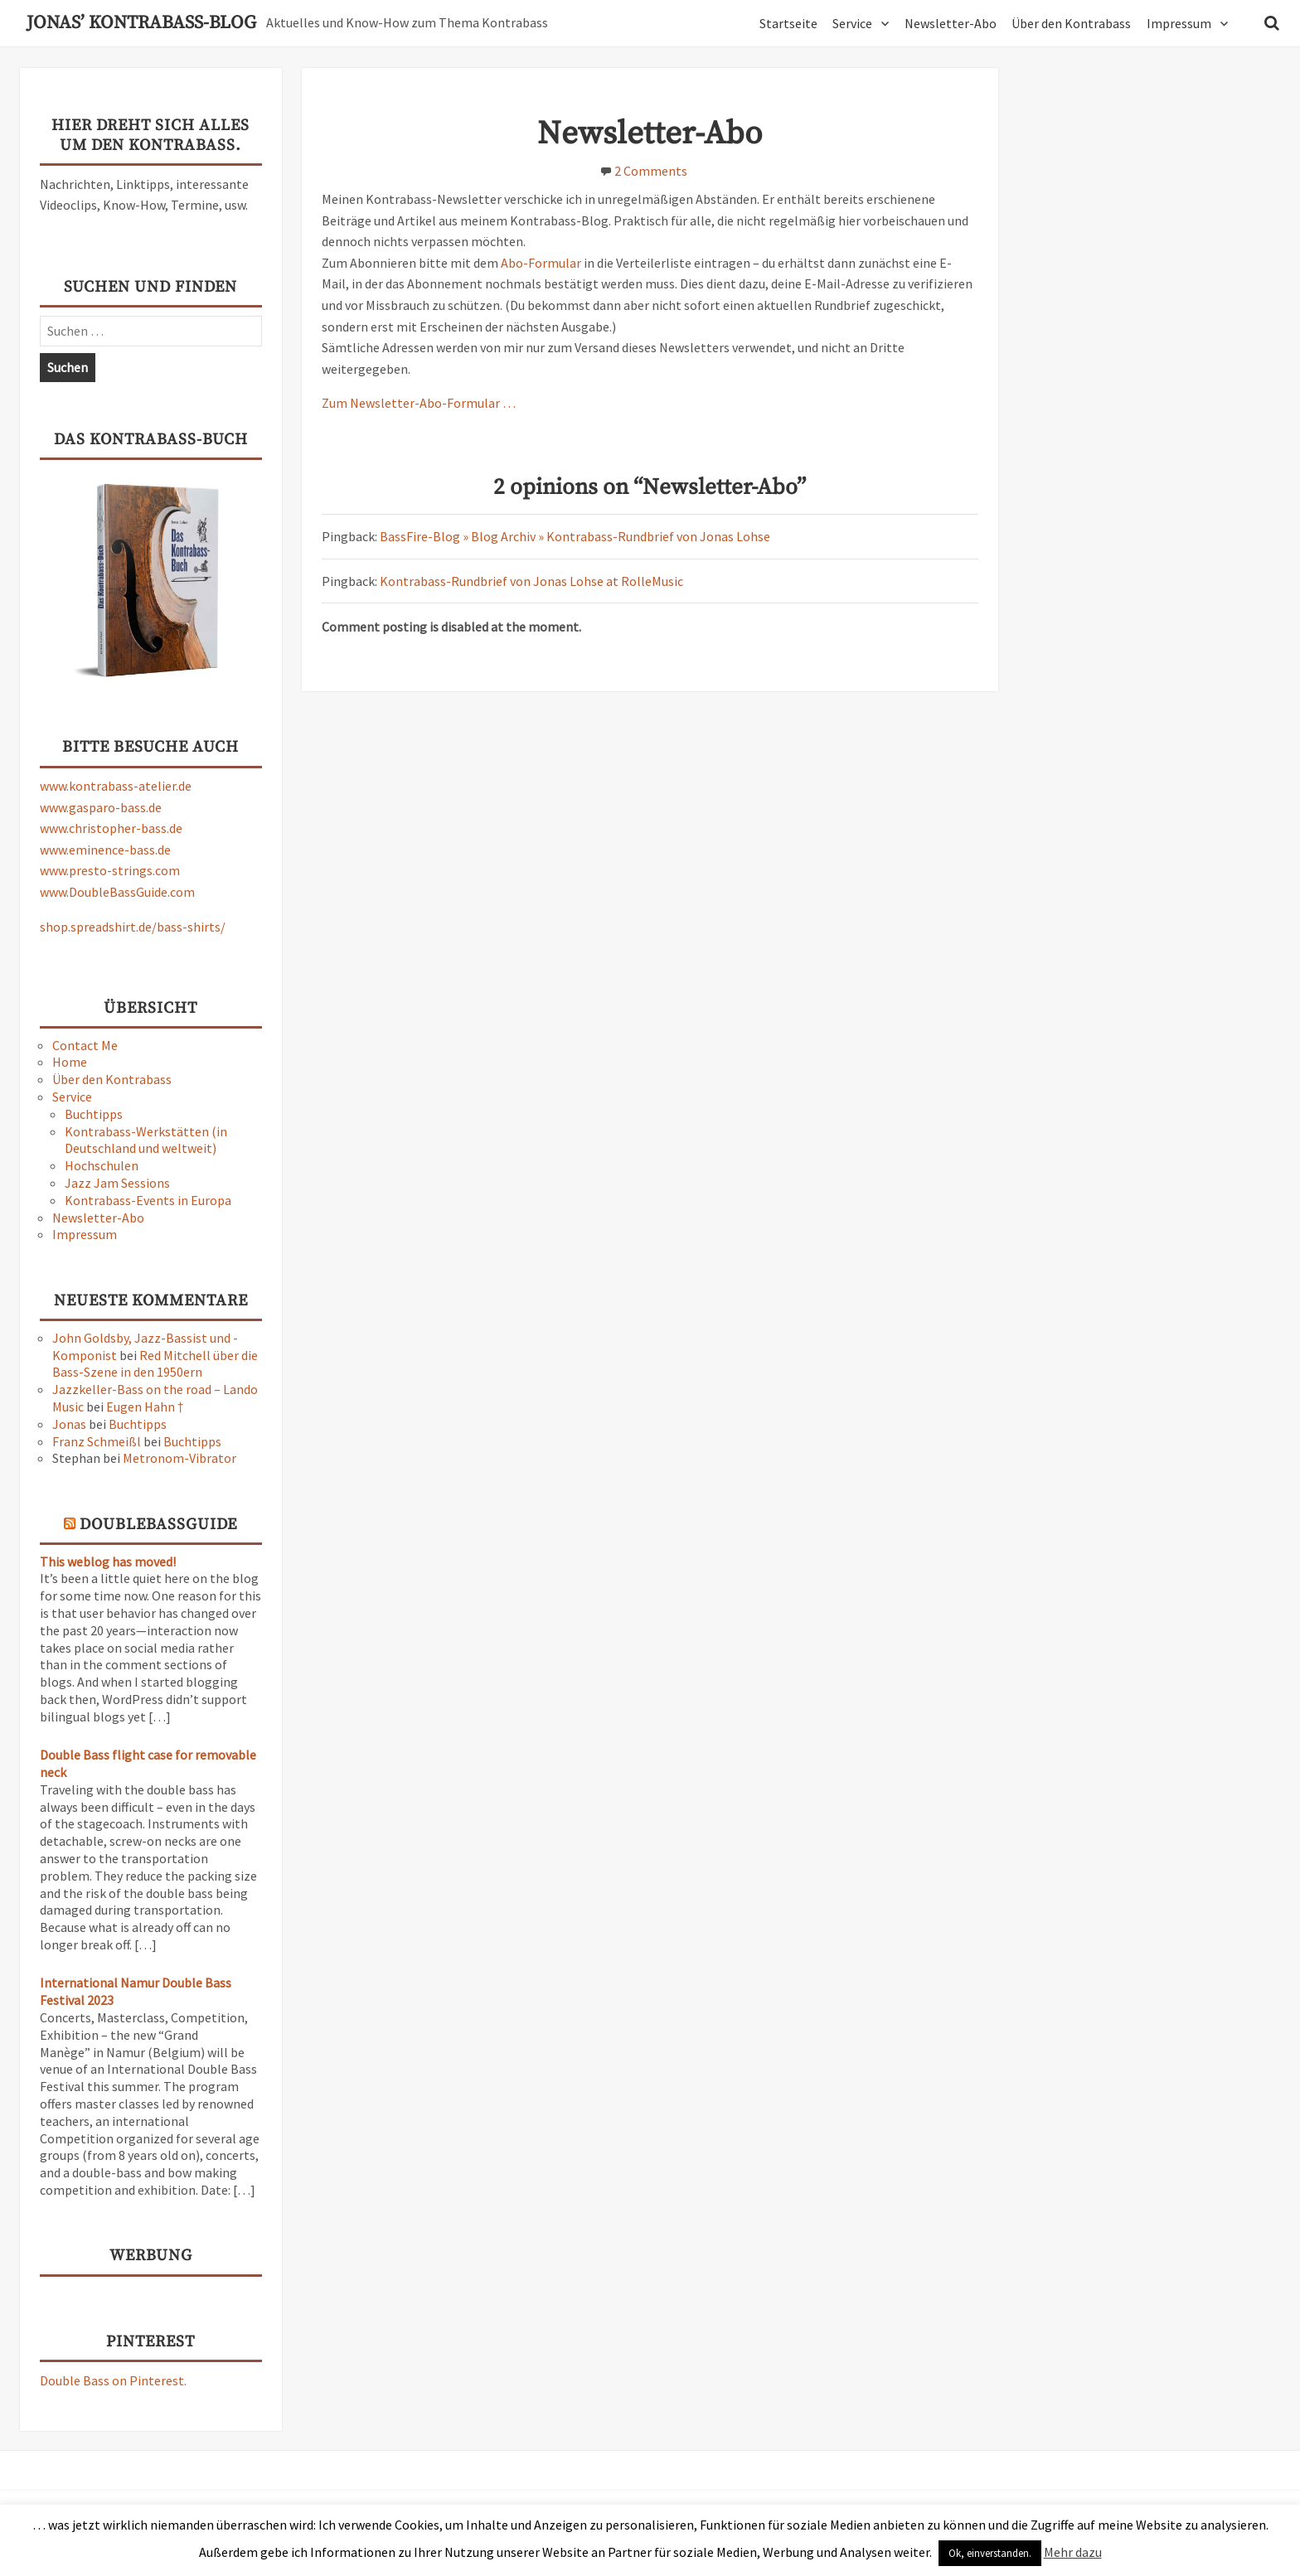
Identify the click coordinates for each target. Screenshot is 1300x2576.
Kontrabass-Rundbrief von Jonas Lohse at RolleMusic (531, 581)
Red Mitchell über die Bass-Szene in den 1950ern (155, 1364)
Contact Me (85, 1045)
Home (69, 1061)
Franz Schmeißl (96, 1441)
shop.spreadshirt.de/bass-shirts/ (133, 926)
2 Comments (650, 170)
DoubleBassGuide (158, 1524)
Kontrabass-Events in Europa (148, 1200)
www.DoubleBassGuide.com (117, 892)
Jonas (69, 1424)
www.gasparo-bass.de (101, 807)
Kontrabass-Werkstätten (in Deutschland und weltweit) (146, 1140)
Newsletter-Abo (951, 23)
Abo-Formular (542, 262)
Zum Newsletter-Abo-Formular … (419, 403)
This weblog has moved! (108, 1561)
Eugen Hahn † (144, 1406)
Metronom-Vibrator (179, 1458)
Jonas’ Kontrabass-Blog (141, 23)
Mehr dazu (1073, 2552)
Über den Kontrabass (1071, 23)
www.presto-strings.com (110, 870)
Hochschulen (101, 1165)
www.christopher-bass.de (111, 828)
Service (852, 23)
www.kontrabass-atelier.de (116, 785)
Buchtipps (94, 1114)
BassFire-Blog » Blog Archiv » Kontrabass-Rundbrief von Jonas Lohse (575, 536)
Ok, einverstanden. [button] (989, 2553)
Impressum (1179, 23)
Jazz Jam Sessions (117, 1182)
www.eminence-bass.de (105, 849)
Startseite (788, 23)
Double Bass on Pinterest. (113, 2380)
